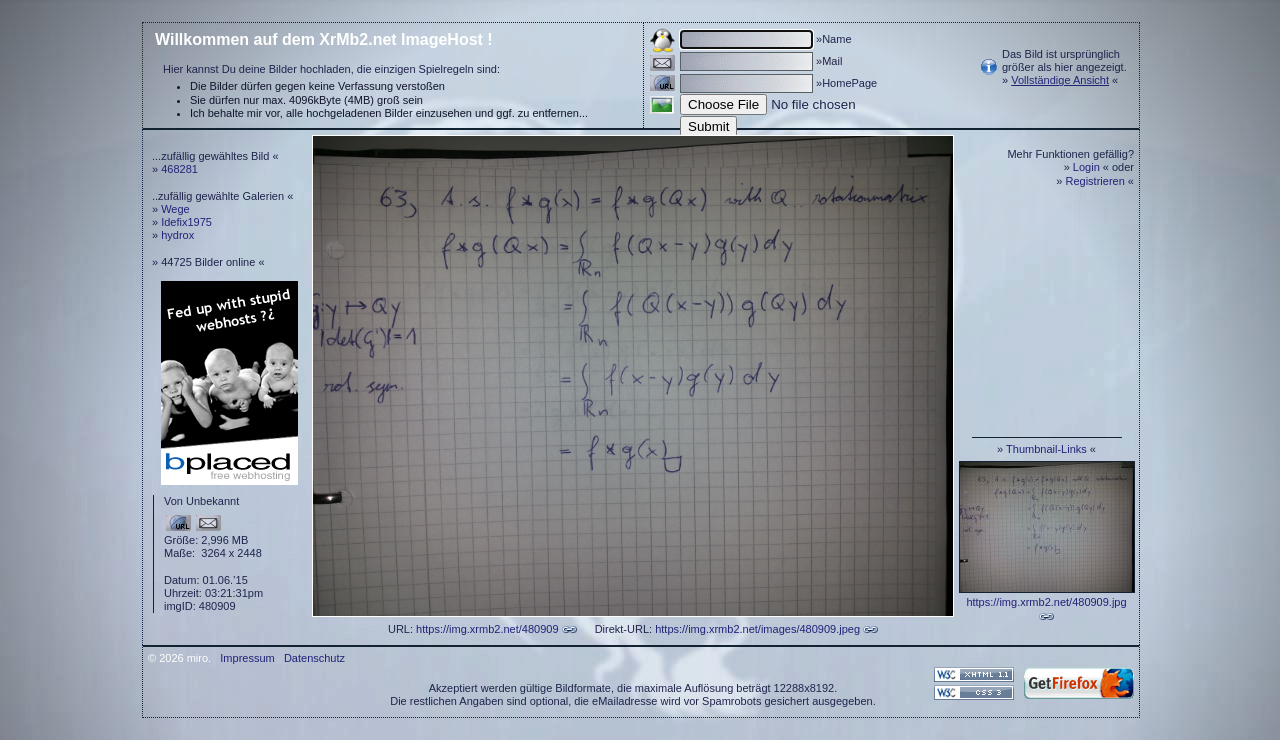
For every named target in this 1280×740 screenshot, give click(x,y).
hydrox (177, 235)
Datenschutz (314, 658)
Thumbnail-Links (1046, 449)
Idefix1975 (186, 222)
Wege (175, 209)
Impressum (247, 658)
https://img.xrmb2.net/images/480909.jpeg (757, 629)
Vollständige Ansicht (1060, 80)
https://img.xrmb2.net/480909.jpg (1046, 602)
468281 (179, 169)
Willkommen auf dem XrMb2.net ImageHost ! (324, 39)
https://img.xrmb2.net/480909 (487, 629)
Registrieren (1095, 181)
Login (1086, 167)
